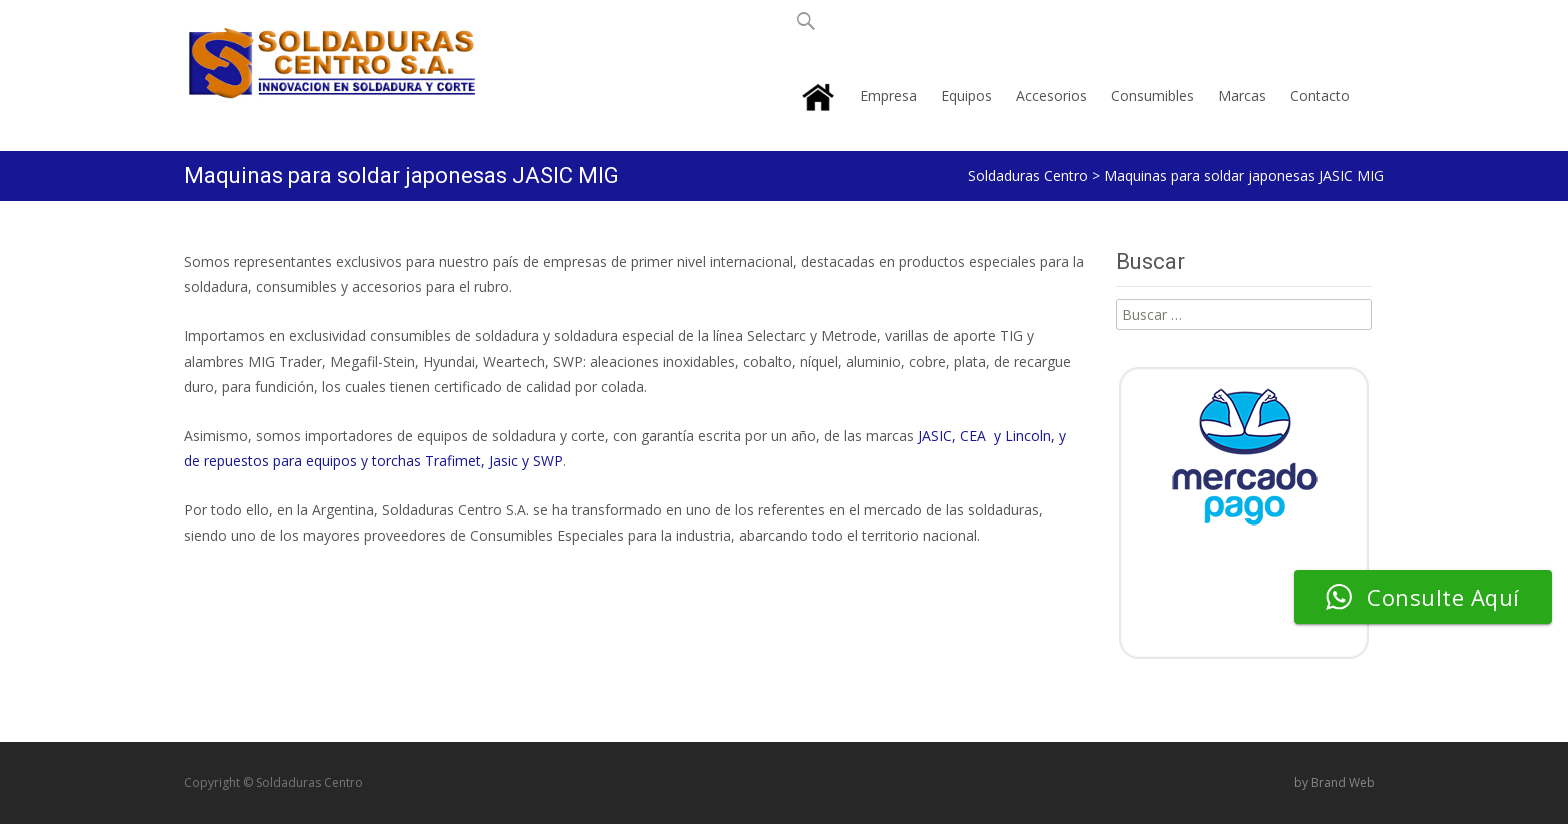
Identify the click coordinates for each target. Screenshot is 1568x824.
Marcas (1242, 95)
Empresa (888, 95)
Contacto (1320, 95)
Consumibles (1152, 95)
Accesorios (1051, 95)
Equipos (966, 95)
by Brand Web (1334, 782)
